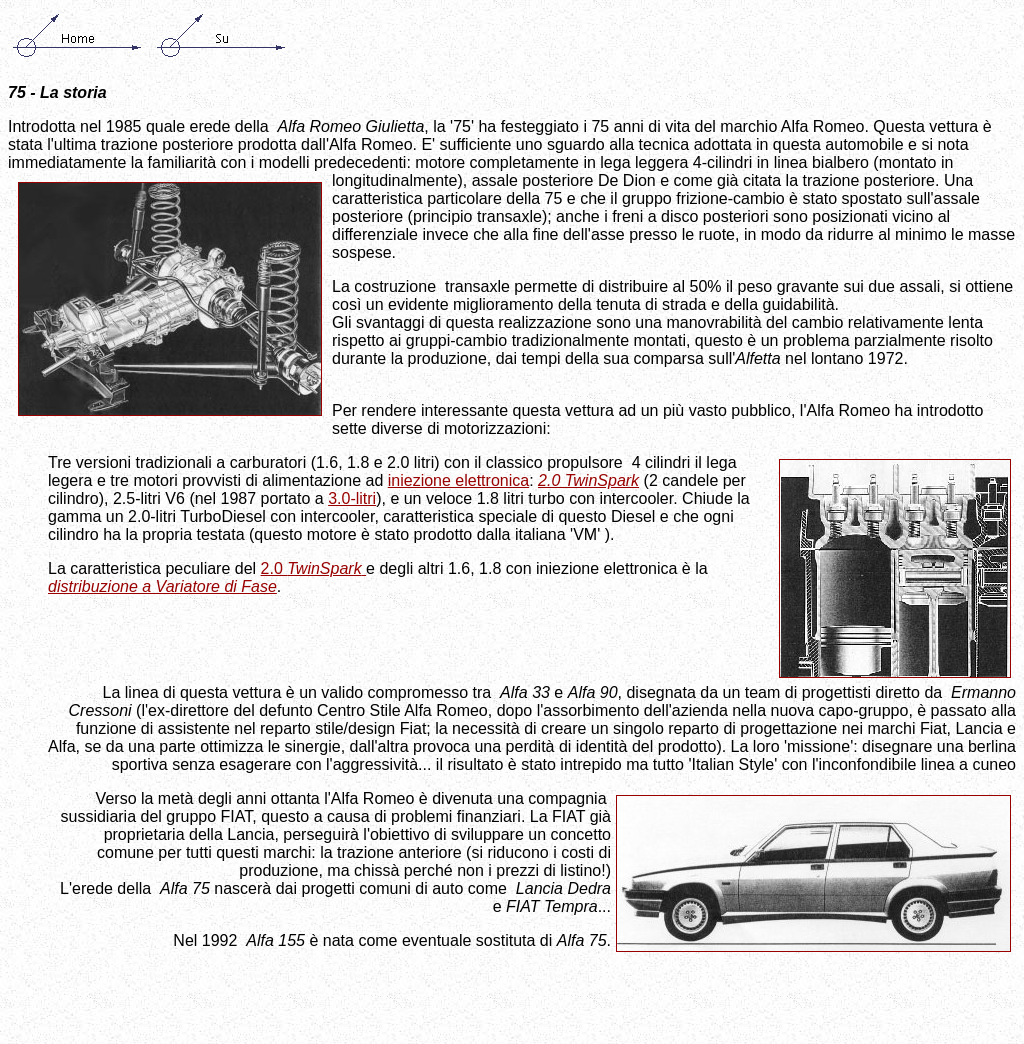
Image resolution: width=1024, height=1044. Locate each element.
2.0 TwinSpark (588, 480)
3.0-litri (352, 498)
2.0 (314, 568)
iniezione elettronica (458, 480)
